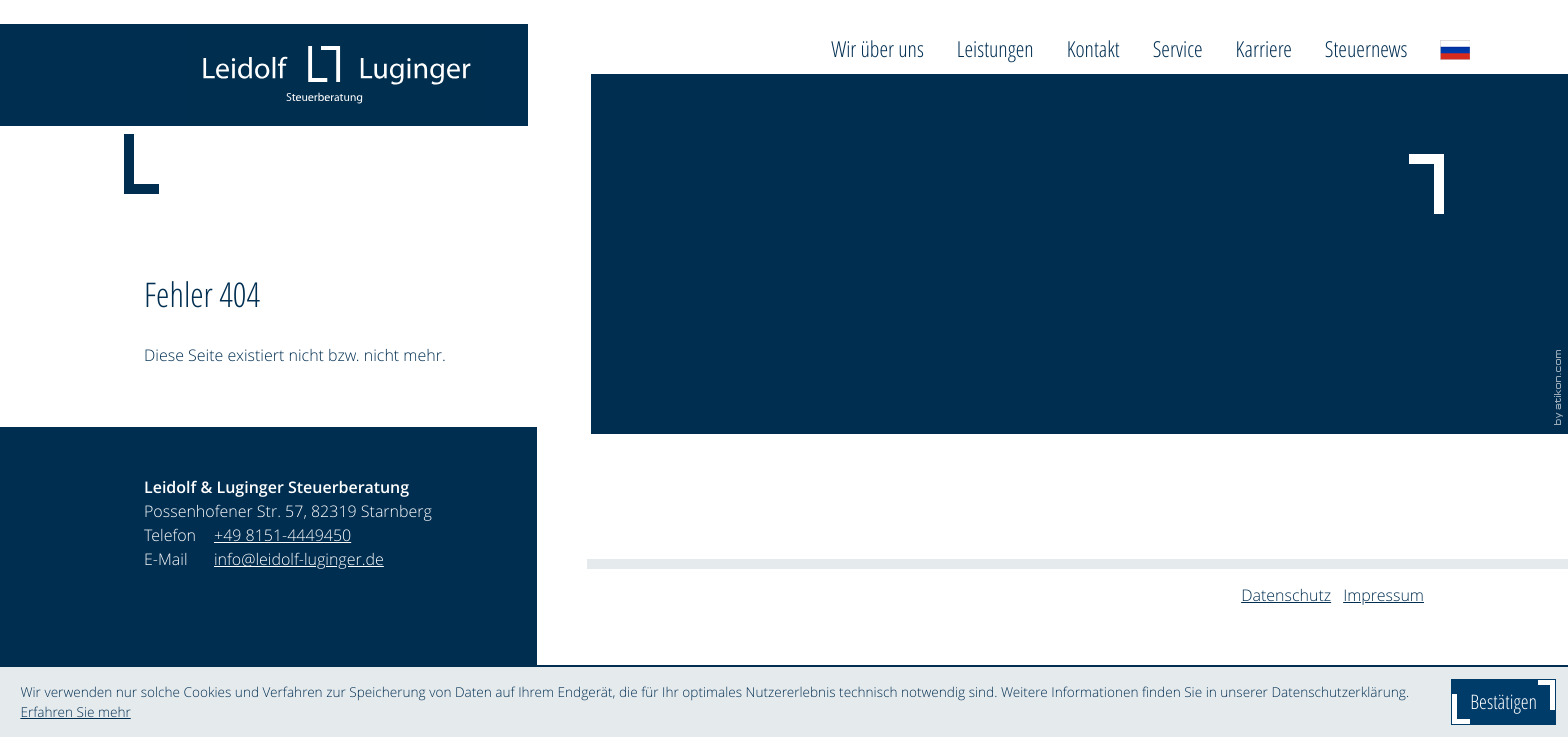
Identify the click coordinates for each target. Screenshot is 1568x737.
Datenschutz (1286, 595)
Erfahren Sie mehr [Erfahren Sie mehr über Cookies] (75, 712)
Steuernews (1366, 49)
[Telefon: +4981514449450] (282, 535)
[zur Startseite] (336, 75)
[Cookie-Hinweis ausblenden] (1503, 702)
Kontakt (1093, 49)
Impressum (1383, 595)
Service (1178, 49)
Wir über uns (877, 49)
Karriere (1264, 49)
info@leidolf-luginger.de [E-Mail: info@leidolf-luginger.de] (299, 559)
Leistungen (995, 49)
